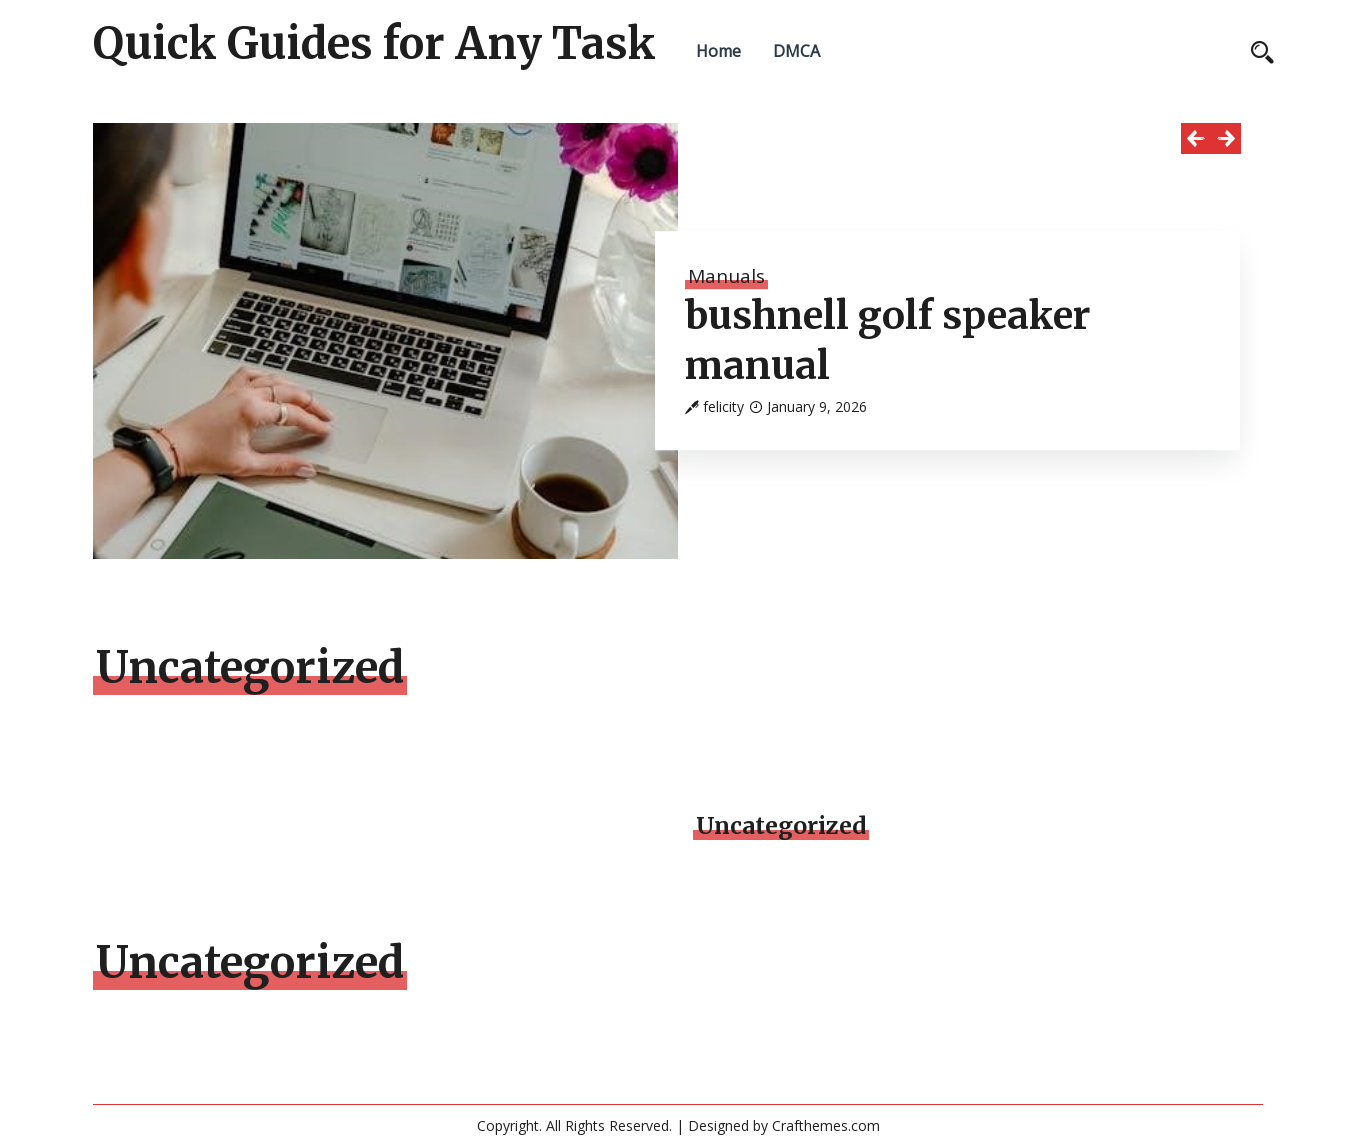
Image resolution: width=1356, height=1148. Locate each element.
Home (718, 51)
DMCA (796, 51)
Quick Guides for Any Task (374, 44)
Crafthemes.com (826, 1125)
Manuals (726, 276)
